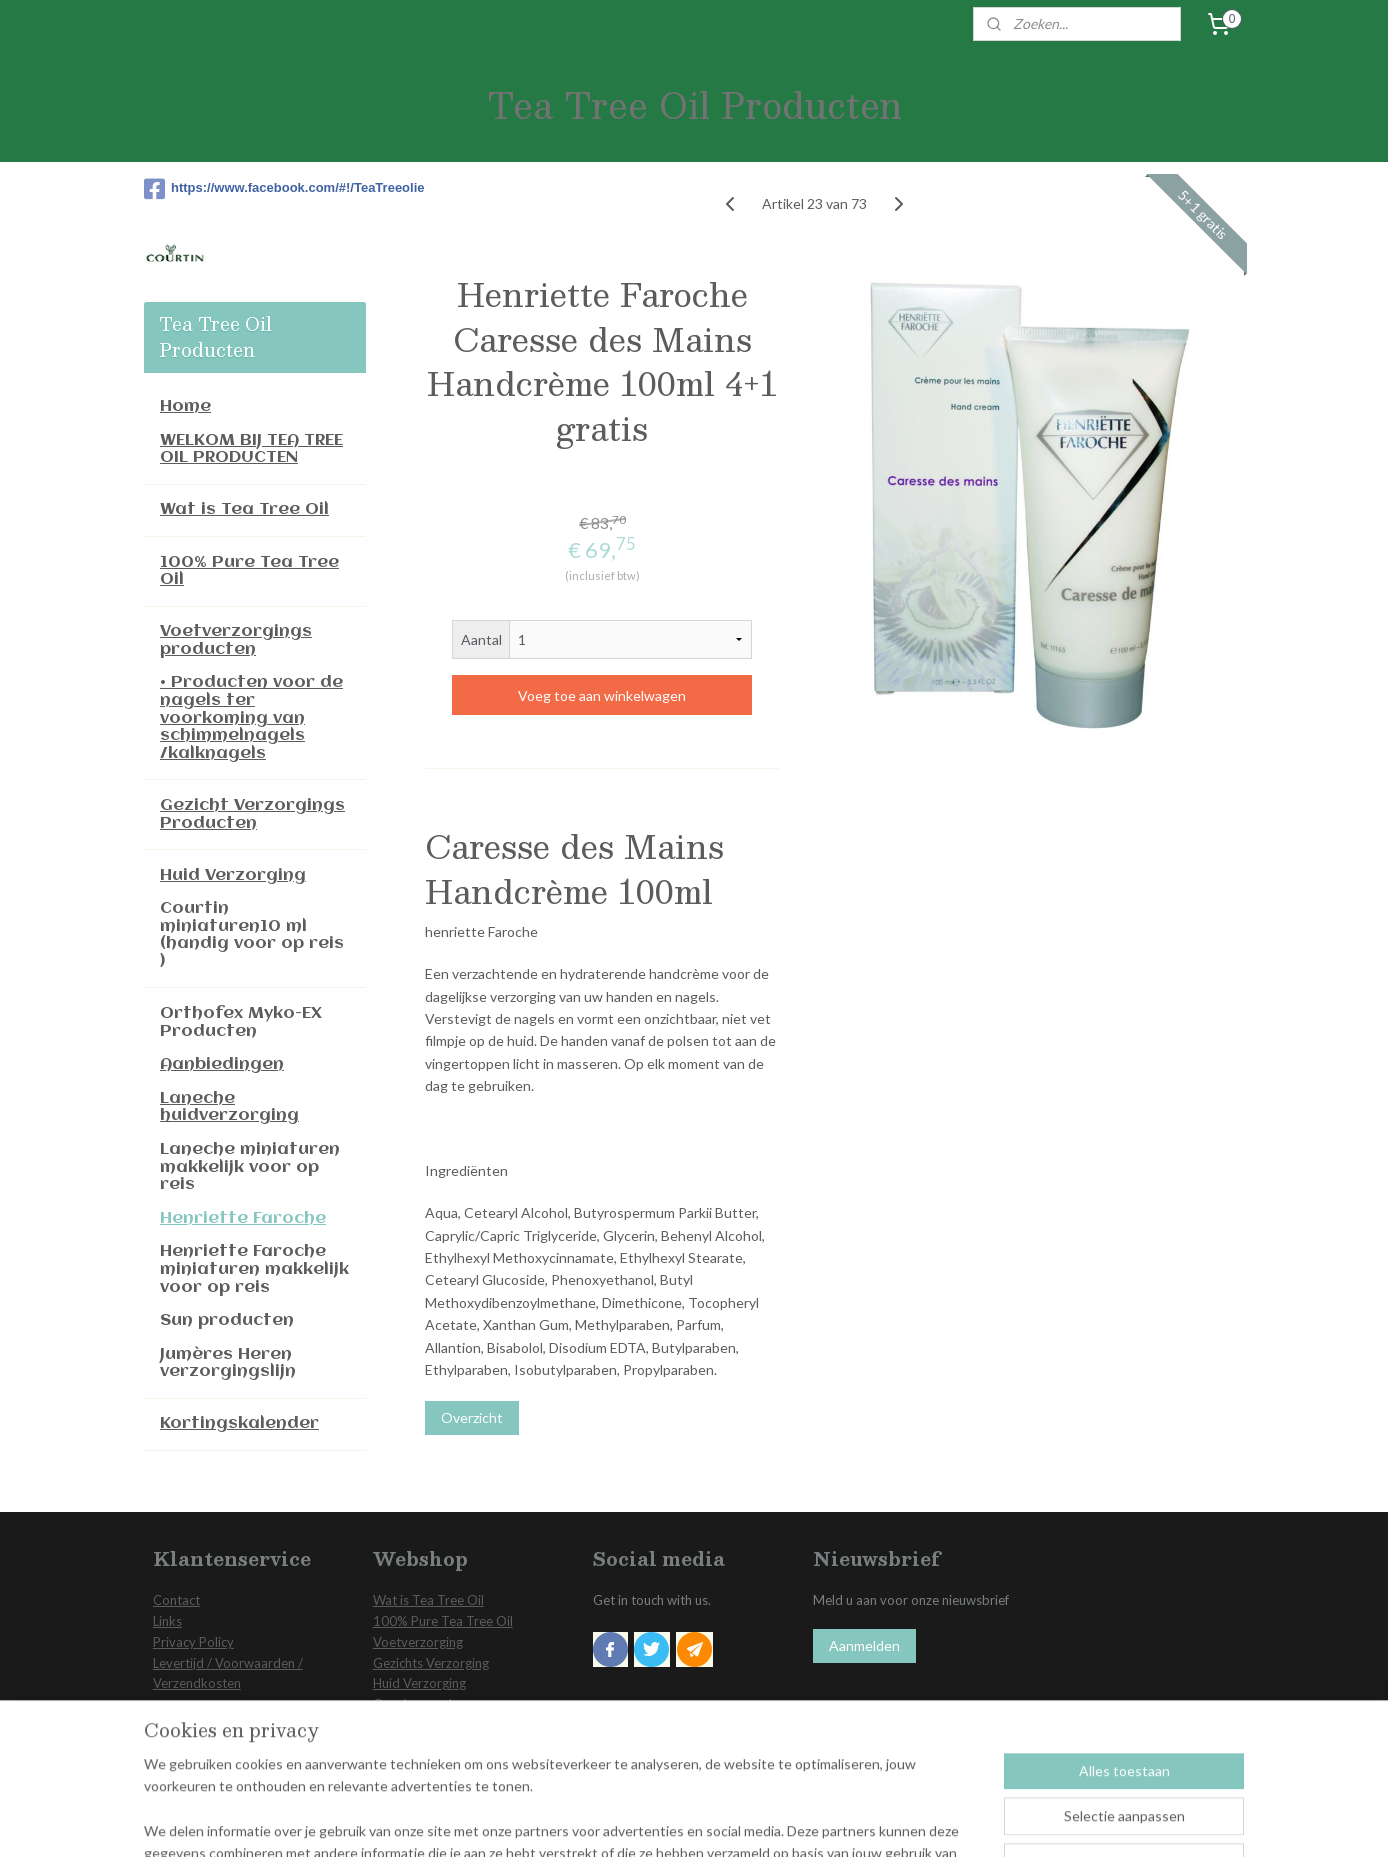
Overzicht (472, 1417)
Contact (176, 1600)
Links (167, 1621)
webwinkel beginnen (754, 1820)
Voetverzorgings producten (236, 640)
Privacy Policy (193, 1642)
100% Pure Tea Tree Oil (249, 571)
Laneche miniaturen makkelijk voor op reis (250, 1167)
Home (185, 406)
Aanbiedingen (222, 1064)
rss (685, 1820)
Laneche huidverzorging (229, 1107)
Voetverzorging (418, 1642)
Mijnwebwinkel (917, 1820)
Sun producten (227, 1320)
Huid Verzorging (233, 875)
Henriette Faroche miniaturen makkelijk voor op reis (254, 1269)
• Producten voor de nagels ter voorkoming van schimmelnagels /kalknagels (251, 717)
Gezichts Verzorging (431, 1663)
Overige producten (428, 1704)
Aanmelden (864, 1645)
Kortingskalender (239, 1423)
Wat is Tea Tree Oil (244, 509)
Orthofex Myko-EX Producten (241, 1022)
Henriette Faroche (243, 1218)
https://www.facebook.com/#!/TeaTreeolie (255, 189)
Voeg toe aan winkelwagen (602, 695)
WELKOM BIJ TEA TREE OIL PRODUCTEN (251, 449)
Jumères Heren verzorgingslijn (228, 1363)
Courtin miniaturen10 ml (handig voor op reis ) (252, 935)
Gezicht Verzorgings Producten (252, 814)
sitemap (649, 1820)
